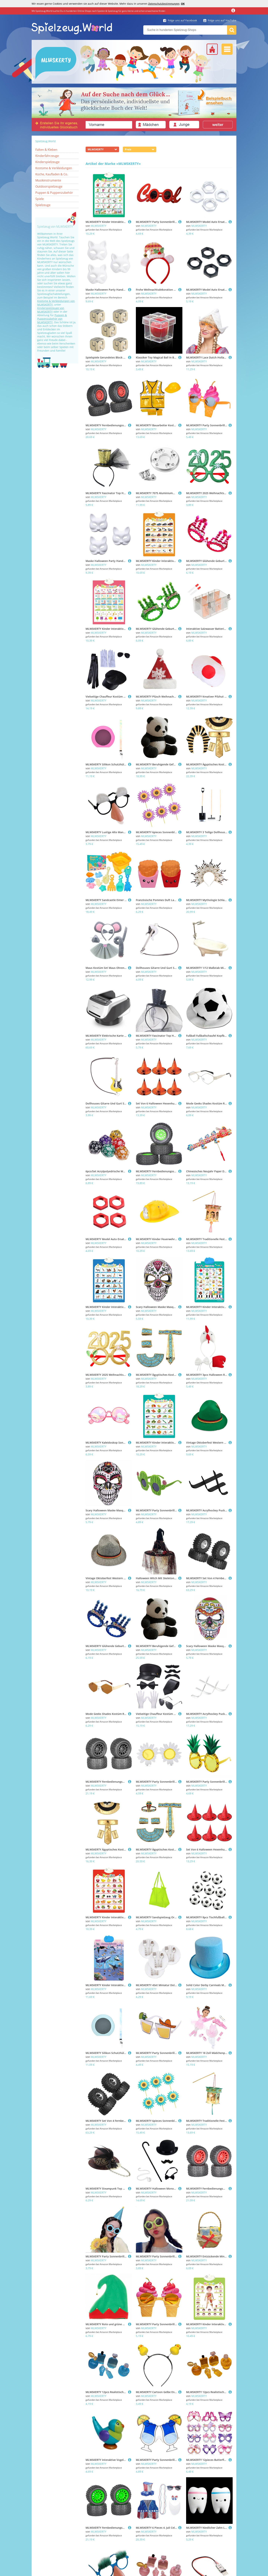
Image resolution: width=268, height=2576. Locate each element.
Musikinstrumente (48, 180)
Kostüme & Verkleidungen (53, 168)
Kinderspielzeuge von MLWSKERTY (50, 309)
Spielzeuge (42, 205)
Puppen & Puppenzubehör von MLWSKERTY (52, 318)
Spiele (39, 199)
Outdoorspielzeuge (48, 186)
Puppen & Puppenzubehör (54, 193)
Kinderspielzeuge (47, 162)
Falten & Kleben (46, 150)
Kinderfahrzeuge (47, 156)
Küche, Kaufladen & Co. (51, 174)
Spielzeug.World (45, 141)
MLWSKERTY (98, 225)
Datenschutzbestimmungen (163, 3)
